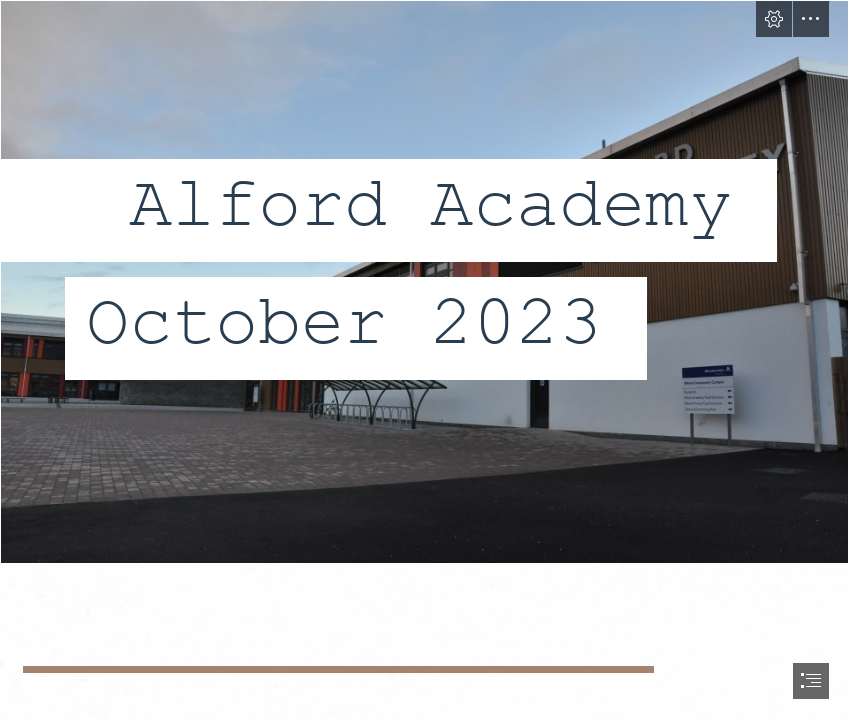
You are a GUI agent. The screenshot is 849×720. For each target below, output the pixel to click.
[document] (424, 360)
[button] (774, 19)
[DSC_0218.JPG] (424, 282)
